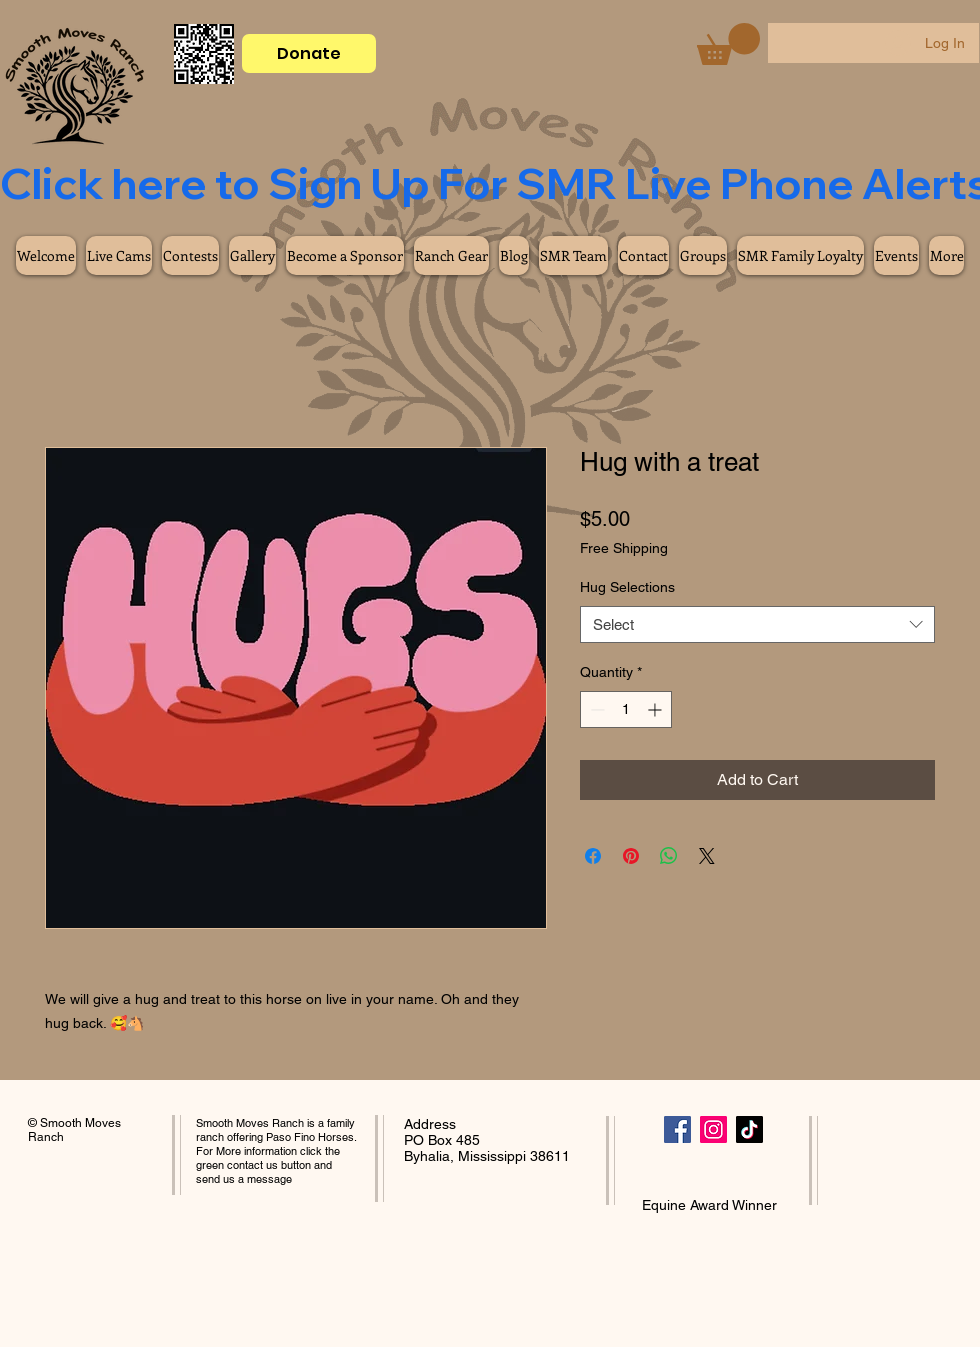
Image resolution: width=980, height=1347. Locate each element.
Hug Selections (627, 587)
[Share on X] (707, 856)
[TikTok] (749, 1129)
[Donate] (309, 53)
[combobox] (757, 625)
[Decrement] (595, 709)
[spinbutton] (626, 709)
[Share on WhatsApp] (669, 856)
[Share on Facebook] (593, 856)
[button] (728, 44)
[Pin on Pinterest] (631, 856)
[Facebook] (677, 1129)
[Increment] (656, 709)
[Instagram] (713, 1129)
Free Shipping (624, 548)
